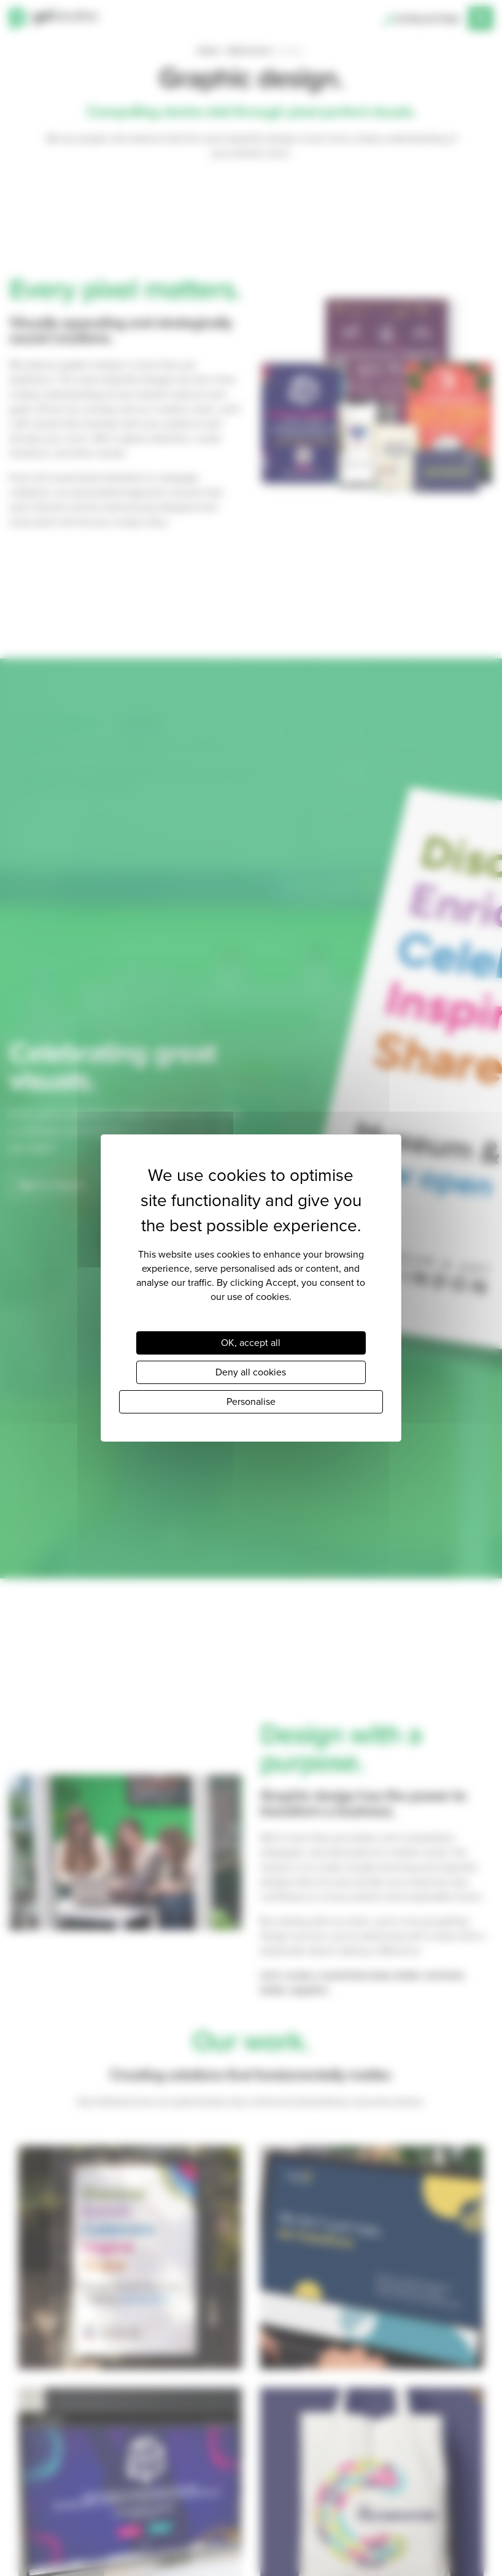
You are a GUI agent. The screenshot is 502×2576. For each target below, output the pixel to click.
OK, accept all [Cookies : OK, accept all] (250, 1343)
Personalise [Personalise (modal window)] (251, 1401)
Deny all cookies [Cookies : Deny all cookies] (250, 1372)
